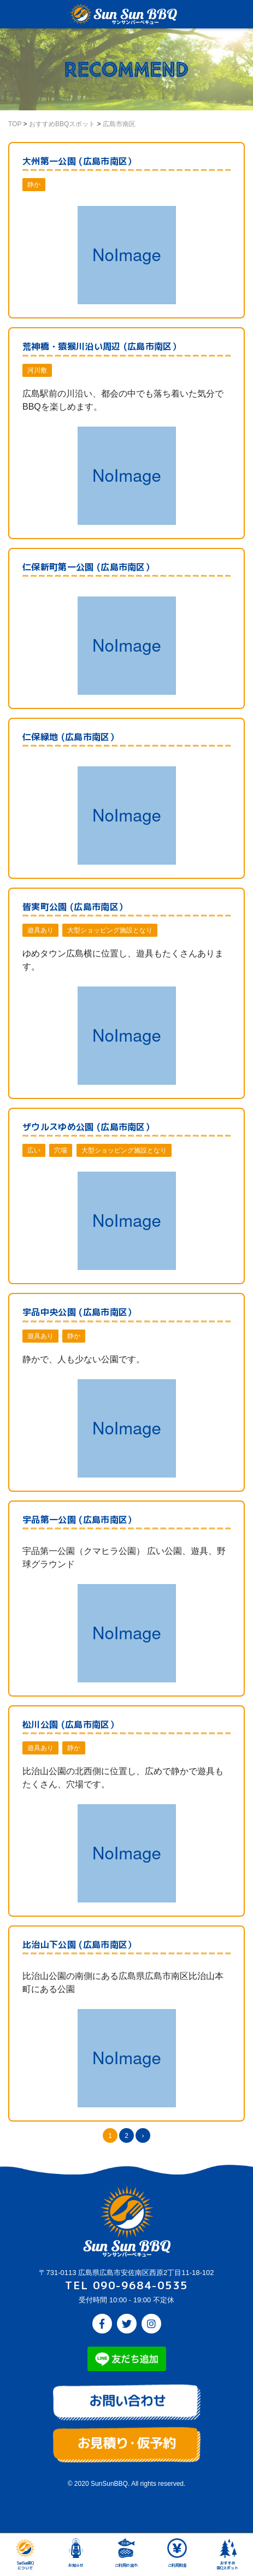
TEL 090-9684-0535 (126, 2285)
